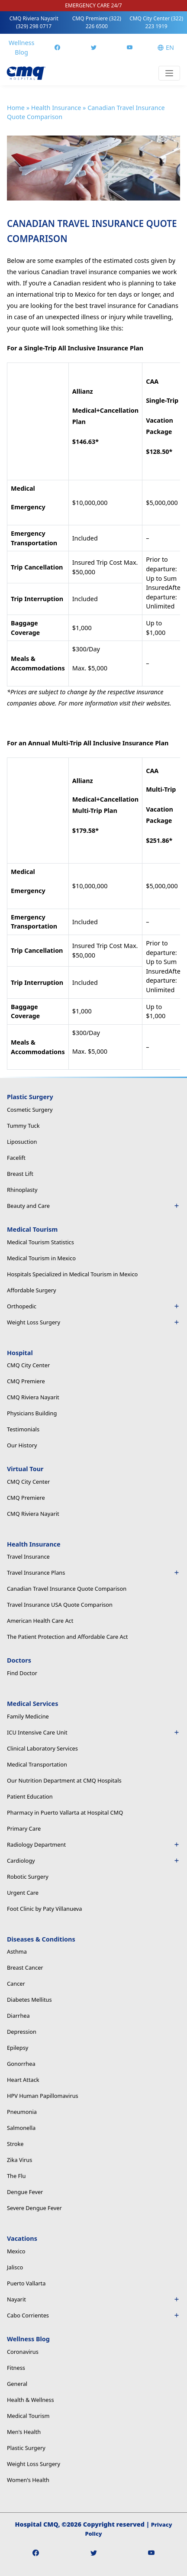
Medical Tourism (28, 2416)
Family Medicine (28, 1716)
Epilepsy (17, 2048)
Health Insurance (56, 108)
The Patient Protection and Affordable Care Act (67, 1637)
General (17, 2384)
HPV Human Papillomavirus (42, 2096)
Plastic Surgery (26, 2448)
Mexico (16, 2251)
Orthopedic (93, 1306)
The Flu (16, 2176)
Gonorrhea (21, 2064)
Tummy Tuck (23, 1125)
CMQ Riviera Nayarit (34, 22)
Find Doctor (22, 1673)
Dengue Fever (25, 2192)
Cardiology (93, 1860)
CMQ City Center (156, 22)
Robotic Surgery (27, 1876)
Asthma (17, 1951)
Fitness (16, 2368)
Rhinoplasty (22, 1190)
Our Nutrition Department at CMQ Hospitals (64, 1780)
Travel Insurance (28, 1556)
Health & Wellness (30, 2400)
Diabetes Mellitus (29, 1999)
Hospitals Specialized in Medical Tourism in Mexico (72, 1274)
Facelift (16, 1158)
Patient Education (30, 1796)
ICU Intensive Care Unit (93, 1732)
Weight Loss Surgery (93, 1322)
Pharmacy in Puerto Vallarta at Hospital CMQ (65, 1812)
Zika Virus (19, 2160)
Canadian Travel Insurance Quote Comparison (66, 1588)
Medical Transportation (37, 1764)
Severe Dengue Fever (34, 2208)
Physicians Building (32, 1413)
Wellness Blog (21, 47)
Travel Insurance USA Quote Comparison (60, 1604)
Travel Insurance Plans (93, 1572)
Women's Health (28, 2480)
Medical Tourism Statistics (40, 1242)
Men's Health (24, 2432)
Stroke (15, 2144)
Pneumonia (22, 2112)
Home (16, 108)
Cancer (16, 1983)
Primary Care (24, 1828)
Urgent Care (23, 1892)
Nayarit (93, 2299)
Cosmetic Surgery (30, 1109)
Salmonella (21, 2128)
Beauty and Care (93, 1206)
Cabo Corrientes (93, 2315)
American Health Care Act (40, 1621)
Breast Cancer (25, 1967)
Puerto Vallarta (26, 2283)
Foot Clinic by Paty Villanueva (44, 1909)
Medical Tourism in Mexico (41, 1258)
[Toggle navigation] (169, 73)
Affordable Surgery (31, 1290)
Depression (21, 2032)
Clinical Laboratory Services (42, 1748)
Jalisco (15, 2267)
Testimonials (23, 1429)
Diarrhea (18, 2015)
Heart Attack (23, 2080)
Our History (22, 1445)
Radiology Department (93, 1844)
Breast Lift (20, 1174)
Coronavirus (23, 2352)
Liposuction (22, 1142)
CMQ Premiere (96, 22)
